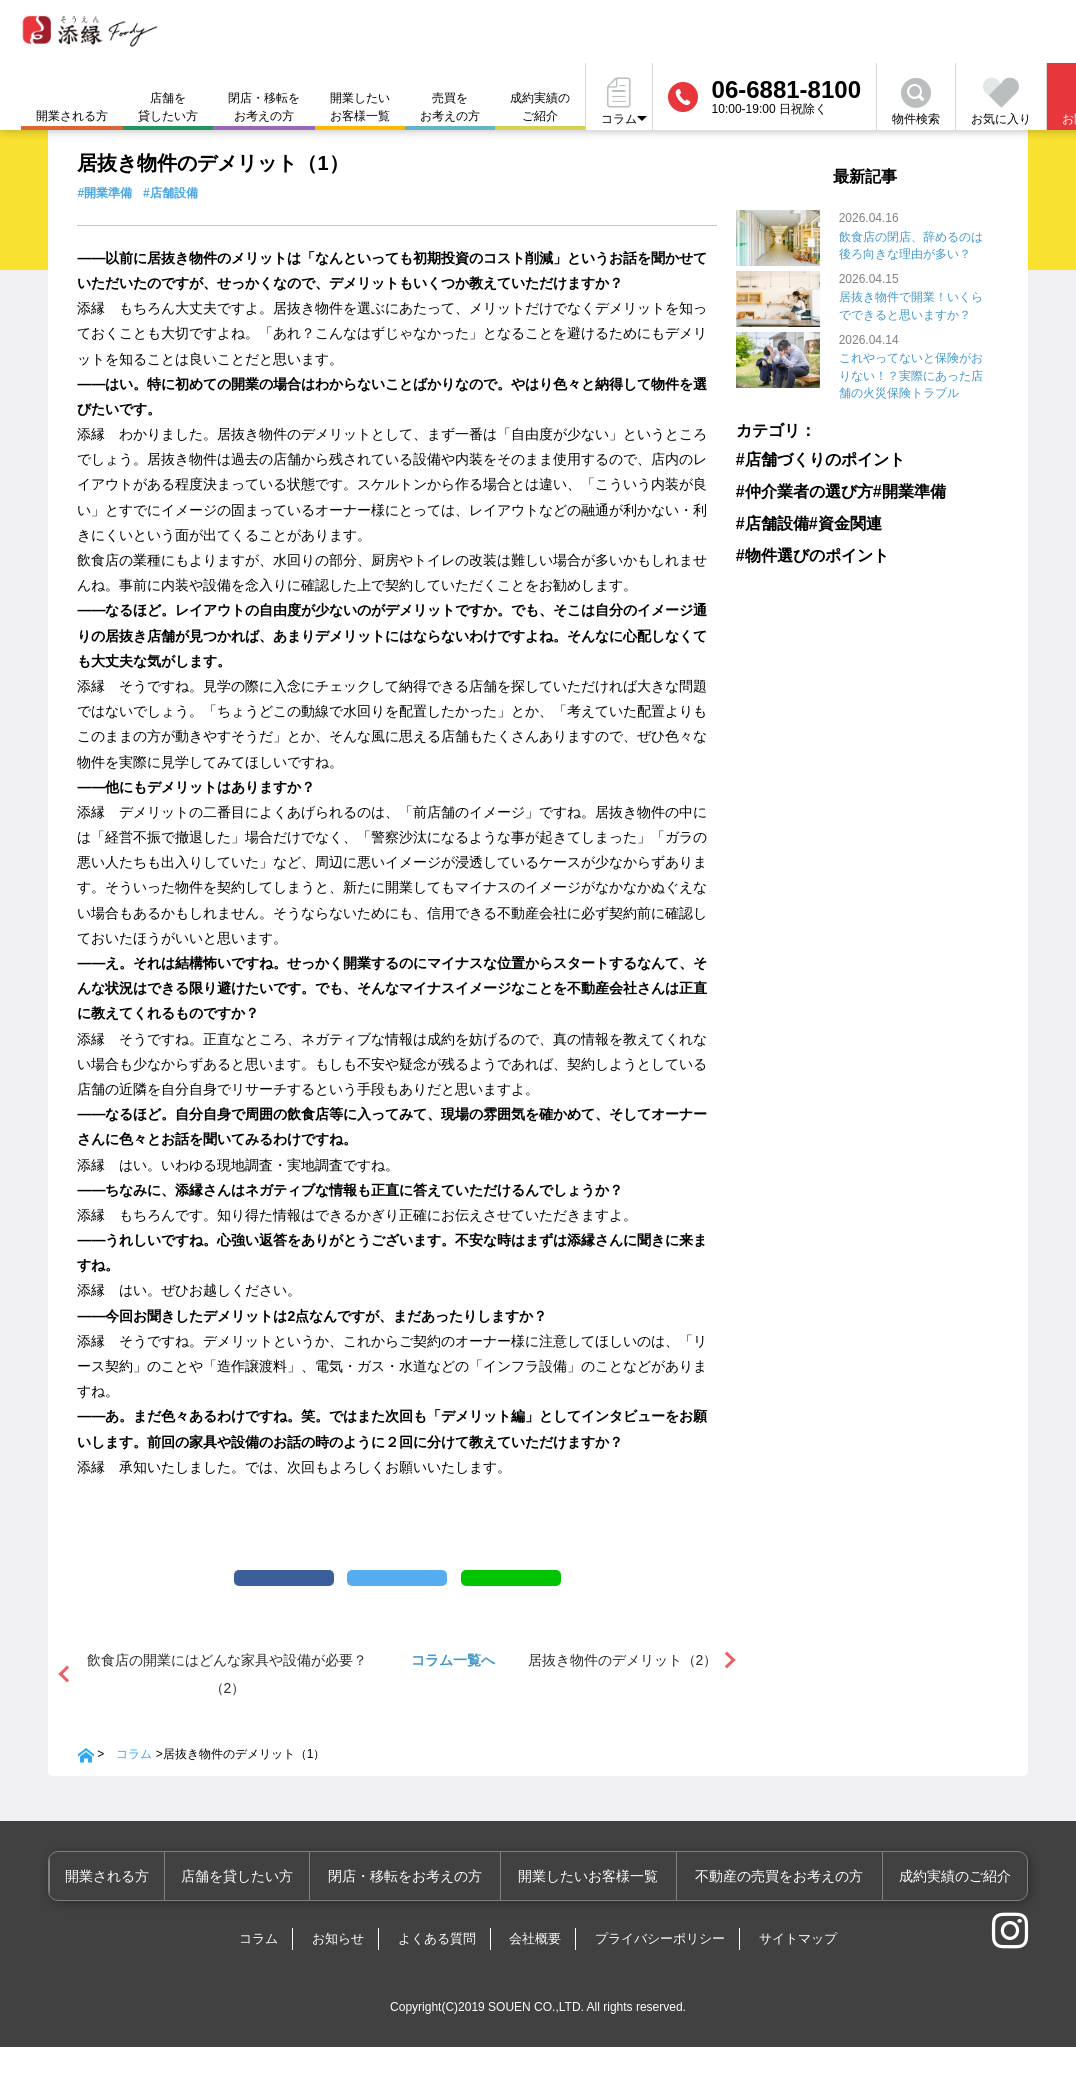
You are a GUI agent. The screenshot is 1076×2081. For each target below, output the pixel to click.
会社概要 (535, 1972)
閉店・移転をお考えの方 (264, 107)
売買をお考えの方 (450, 107)
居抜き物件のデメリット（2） (623, 1694)
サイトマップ (798, 1972)
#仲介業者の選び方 (793, 488)
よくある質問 (437, 1972)
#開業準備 (104, 193)
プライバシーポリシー (660, 1972)
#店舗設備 (170, 193)
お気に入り (1001, 102)
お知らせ (338, 1972)
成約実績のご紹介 (540, 107)
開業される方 (140, 1910)
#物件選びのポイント (798, 550)
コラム (134, 1788)
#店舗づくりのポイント (804, 457)
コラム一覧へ (453, 1694)
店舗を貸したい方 (168, 107)
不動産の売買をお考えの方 (788, 1910)
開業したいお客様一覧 (360, 107)
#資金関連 (846, 519)
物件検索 (916, 102)
